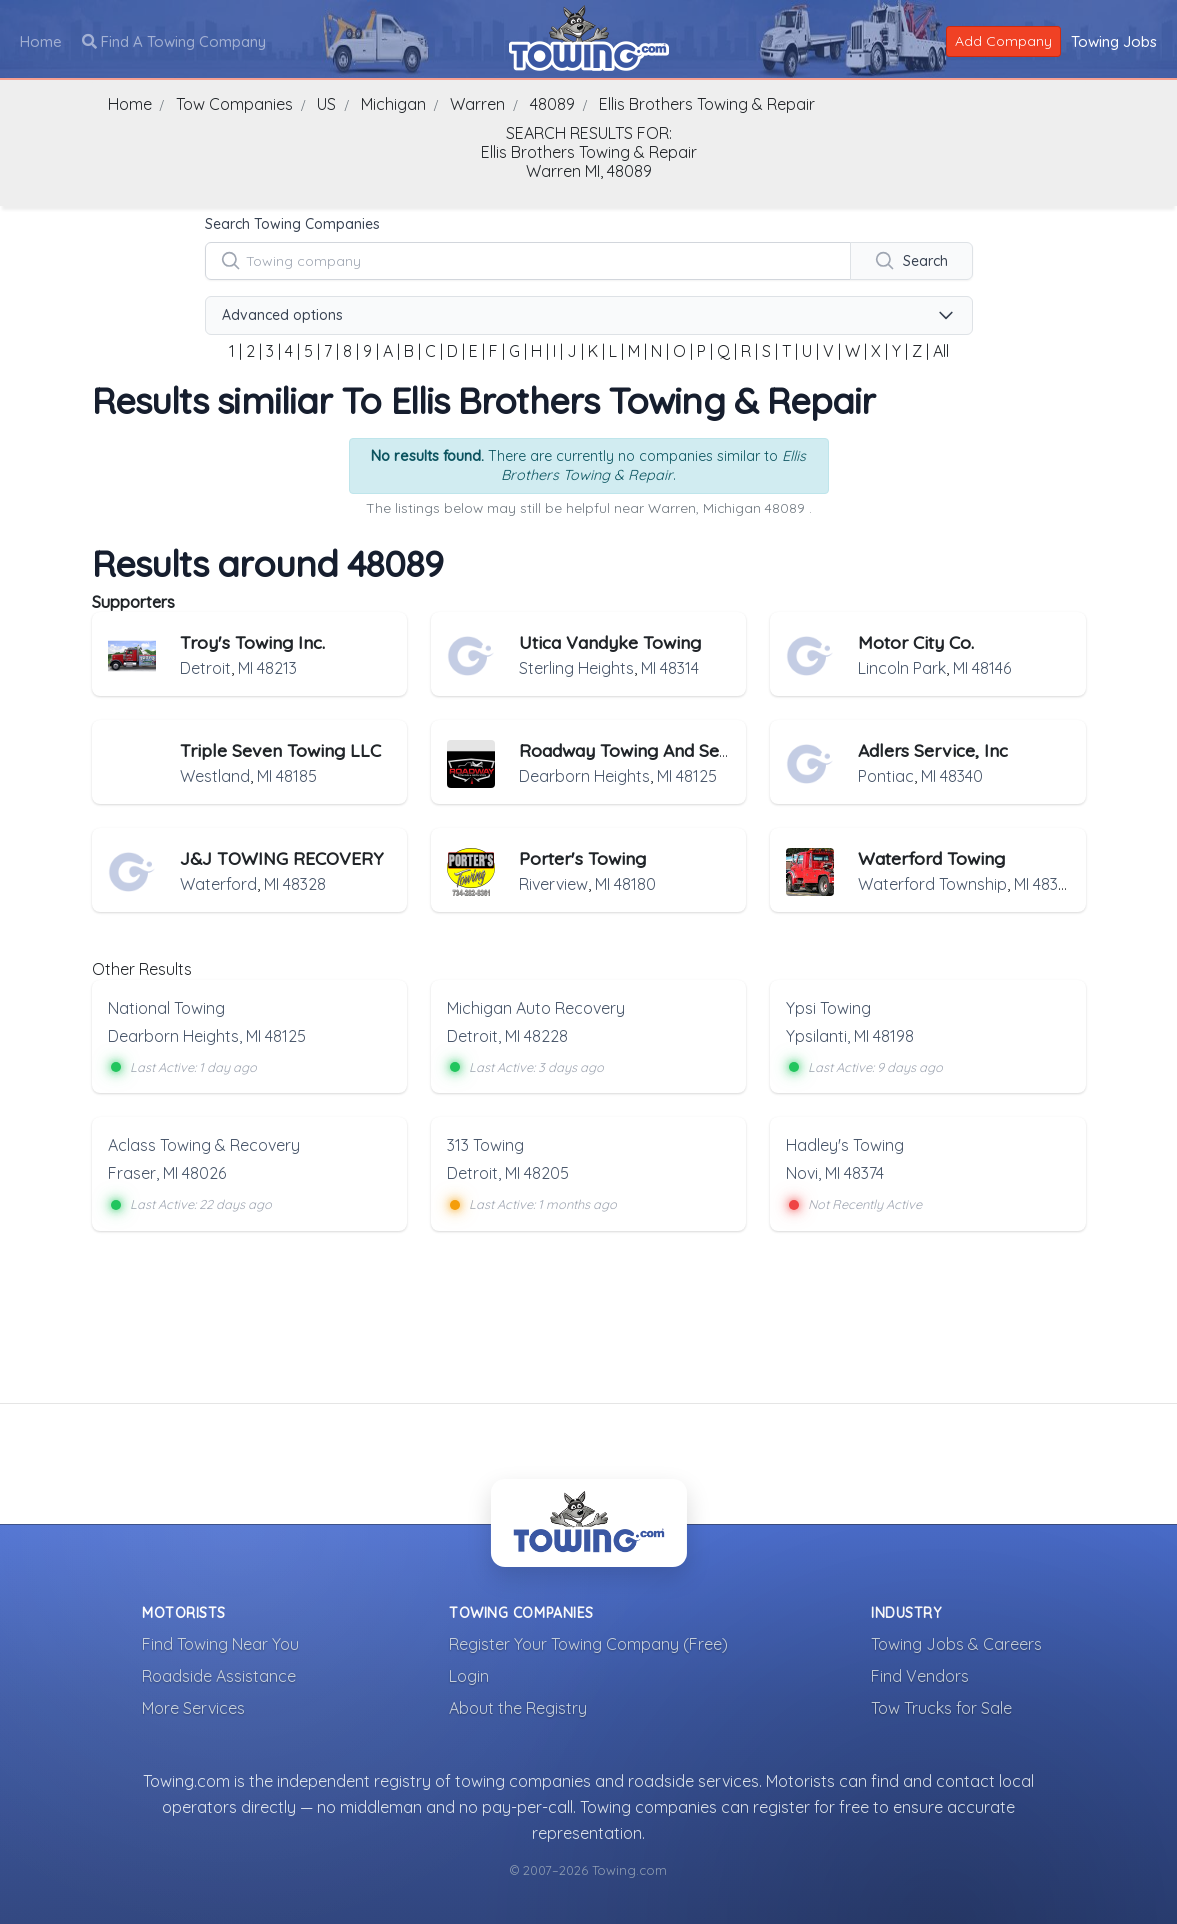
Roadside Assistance (219, 1675)
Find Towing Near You (220, 1643)
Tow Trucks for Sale (941, 1707)
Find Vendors (920, 1675)
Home (41, 40)
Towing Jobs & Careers (956, 1643)
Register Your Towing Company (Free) (588, 1643)
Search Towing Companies (292, 224)
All (941, 351)
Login (469, 1675)
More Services (193, 1707)
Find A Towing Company (174, 40)
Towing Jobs (1114, 40)
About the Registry (518, 1707)
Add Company (1003, 40)
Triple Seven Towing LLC (280, 750)
